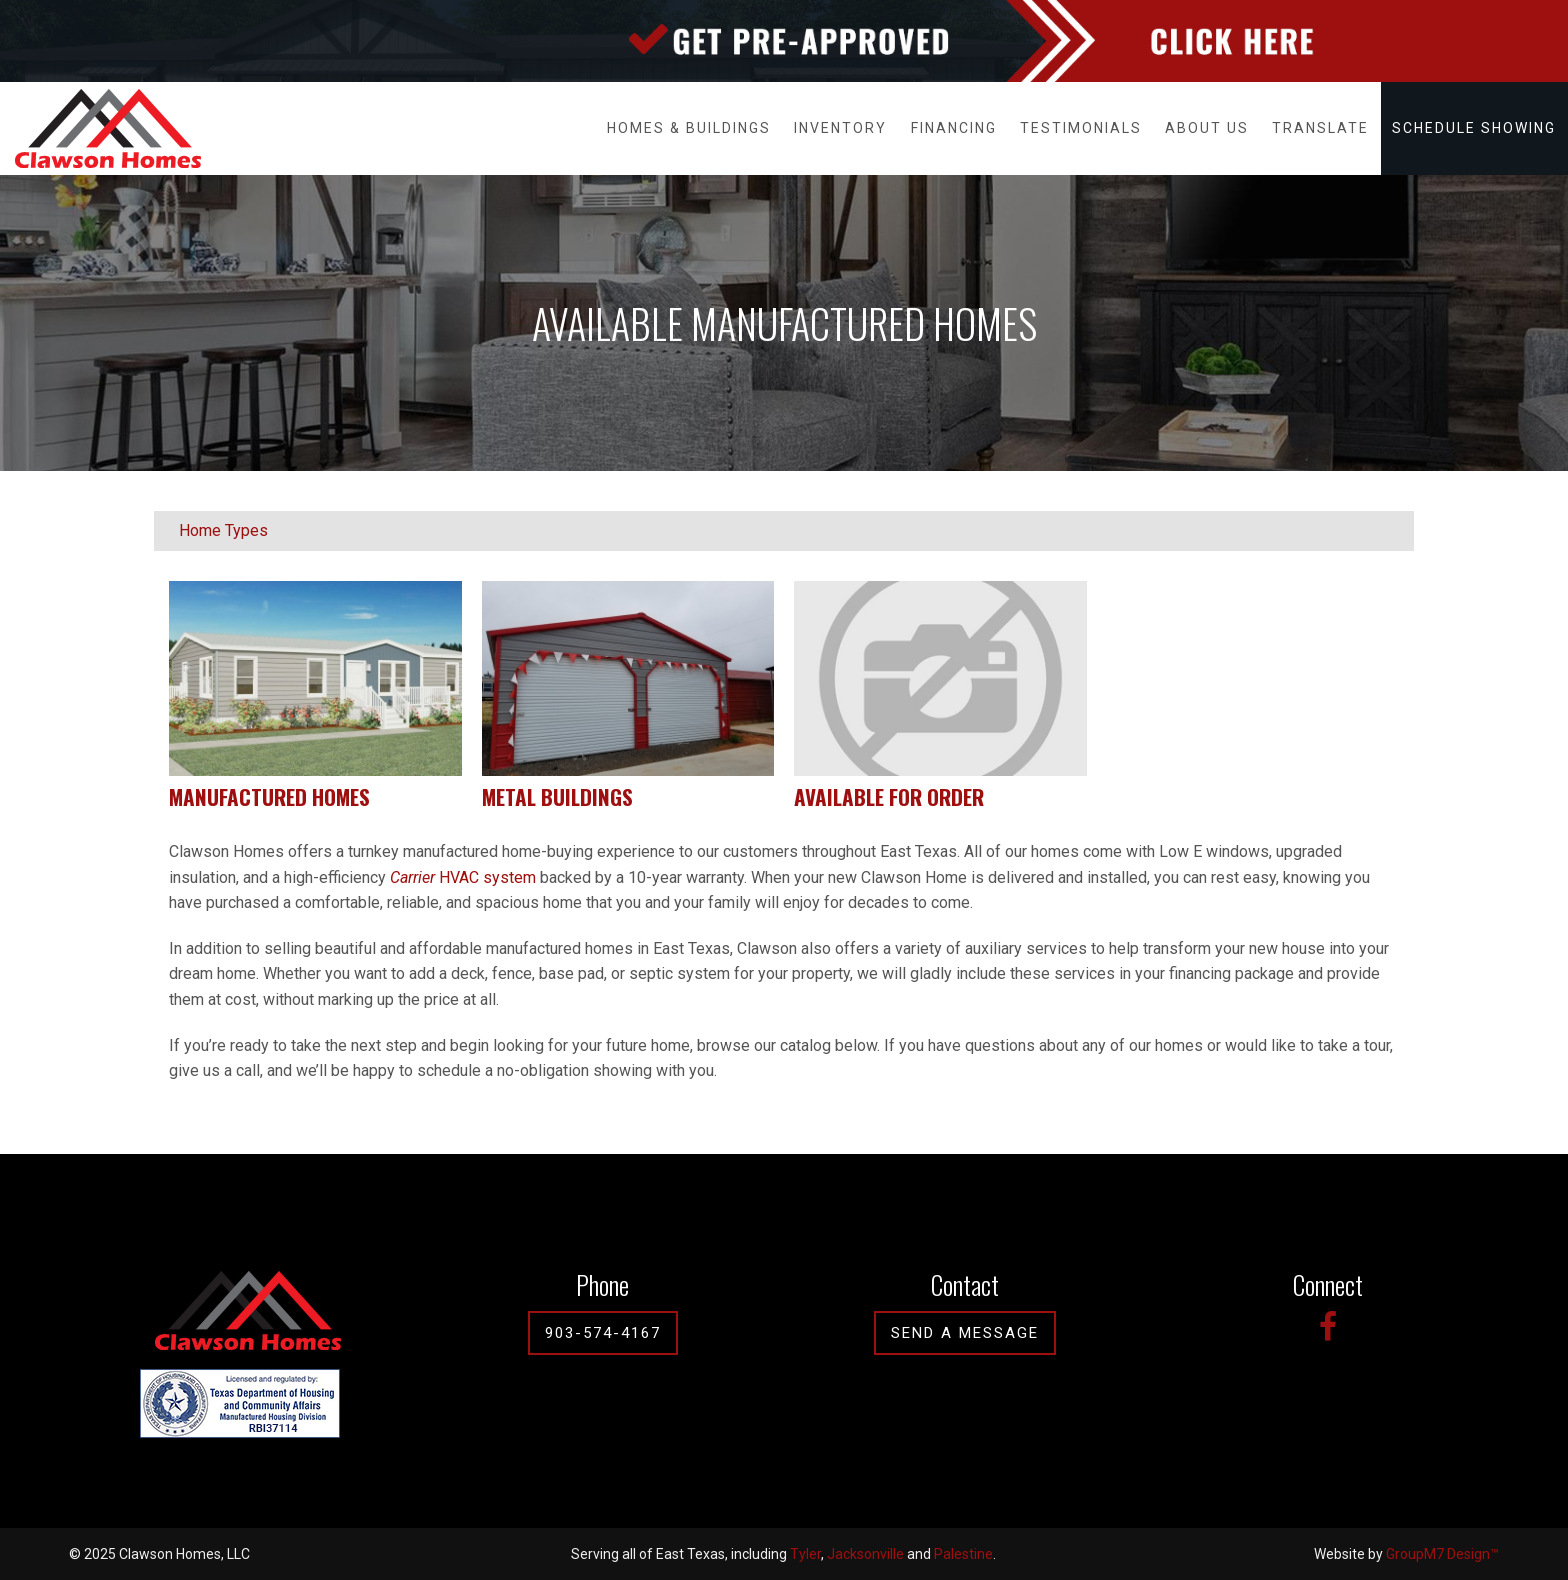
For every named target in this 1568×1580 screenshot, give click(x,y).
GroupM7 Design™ (1442, 1554)
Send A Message (965, 1333)
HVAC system (463, 877)
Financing (954, 128)
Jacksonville (865, 1554)
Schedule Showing (1474, 128)
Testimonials (1081, 128)
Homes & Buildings (689, 128)
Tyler (805, 1554)
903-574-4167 (603, 1333)
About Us (1207, 128)
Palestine (963, 1554)
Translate (1320, 128)
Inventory (840, 128)
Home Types (223, 530)
